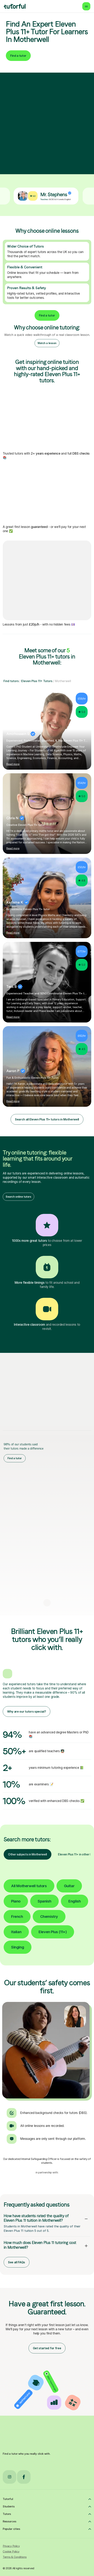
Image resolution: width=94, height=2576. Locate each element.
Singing (17, 1947)
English (74, 1901)
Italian (16, 1932)
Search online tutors (18, 1196)
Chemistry (49, 1916)
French (17, 1916)
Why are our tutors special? (26, 1711)
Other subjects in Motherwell (27, 1854)
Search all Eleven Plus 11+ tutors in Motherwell (47, 1119)
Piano (15, 1901)
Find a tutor (18, 55)
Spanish (44, 1901)
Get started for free (47, 2348)
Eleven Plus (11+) (53, 1932)
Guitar (69, 1886)
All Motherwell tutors (29, 1886)
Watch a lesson (47, 343)
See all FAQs (16, 2262)
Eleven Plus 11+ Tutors (36, 681)
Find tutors (11, 681)
